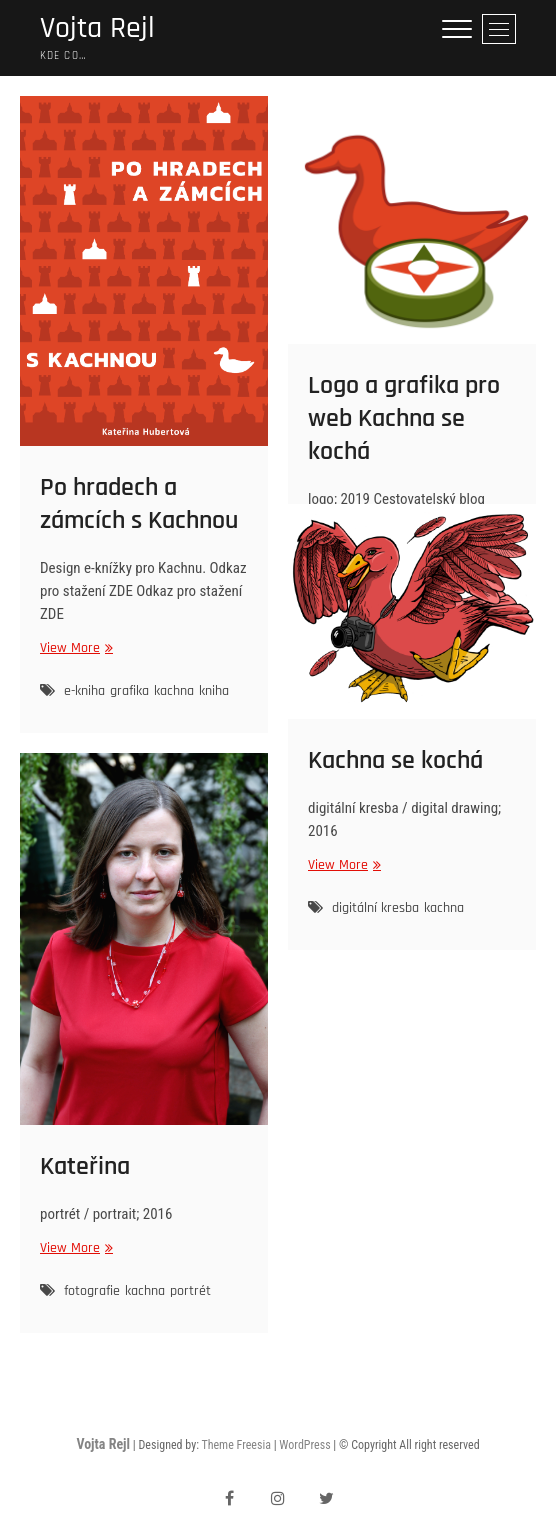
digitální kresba (375, 908)
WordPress (304, 1445)
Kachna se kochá (395, 760)
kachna (174, 691)
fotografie (92, 1291)
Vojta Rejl (97, 28)
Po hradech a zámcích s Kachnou (139, 504)
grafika (129, 691)
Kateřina (85, 1166)
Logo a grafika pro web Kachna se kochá (404, 418)
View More (74, 648)
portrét (190, 1291)
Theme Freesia (235, 1445)
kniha (214, 691)
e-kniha (84, 691)
